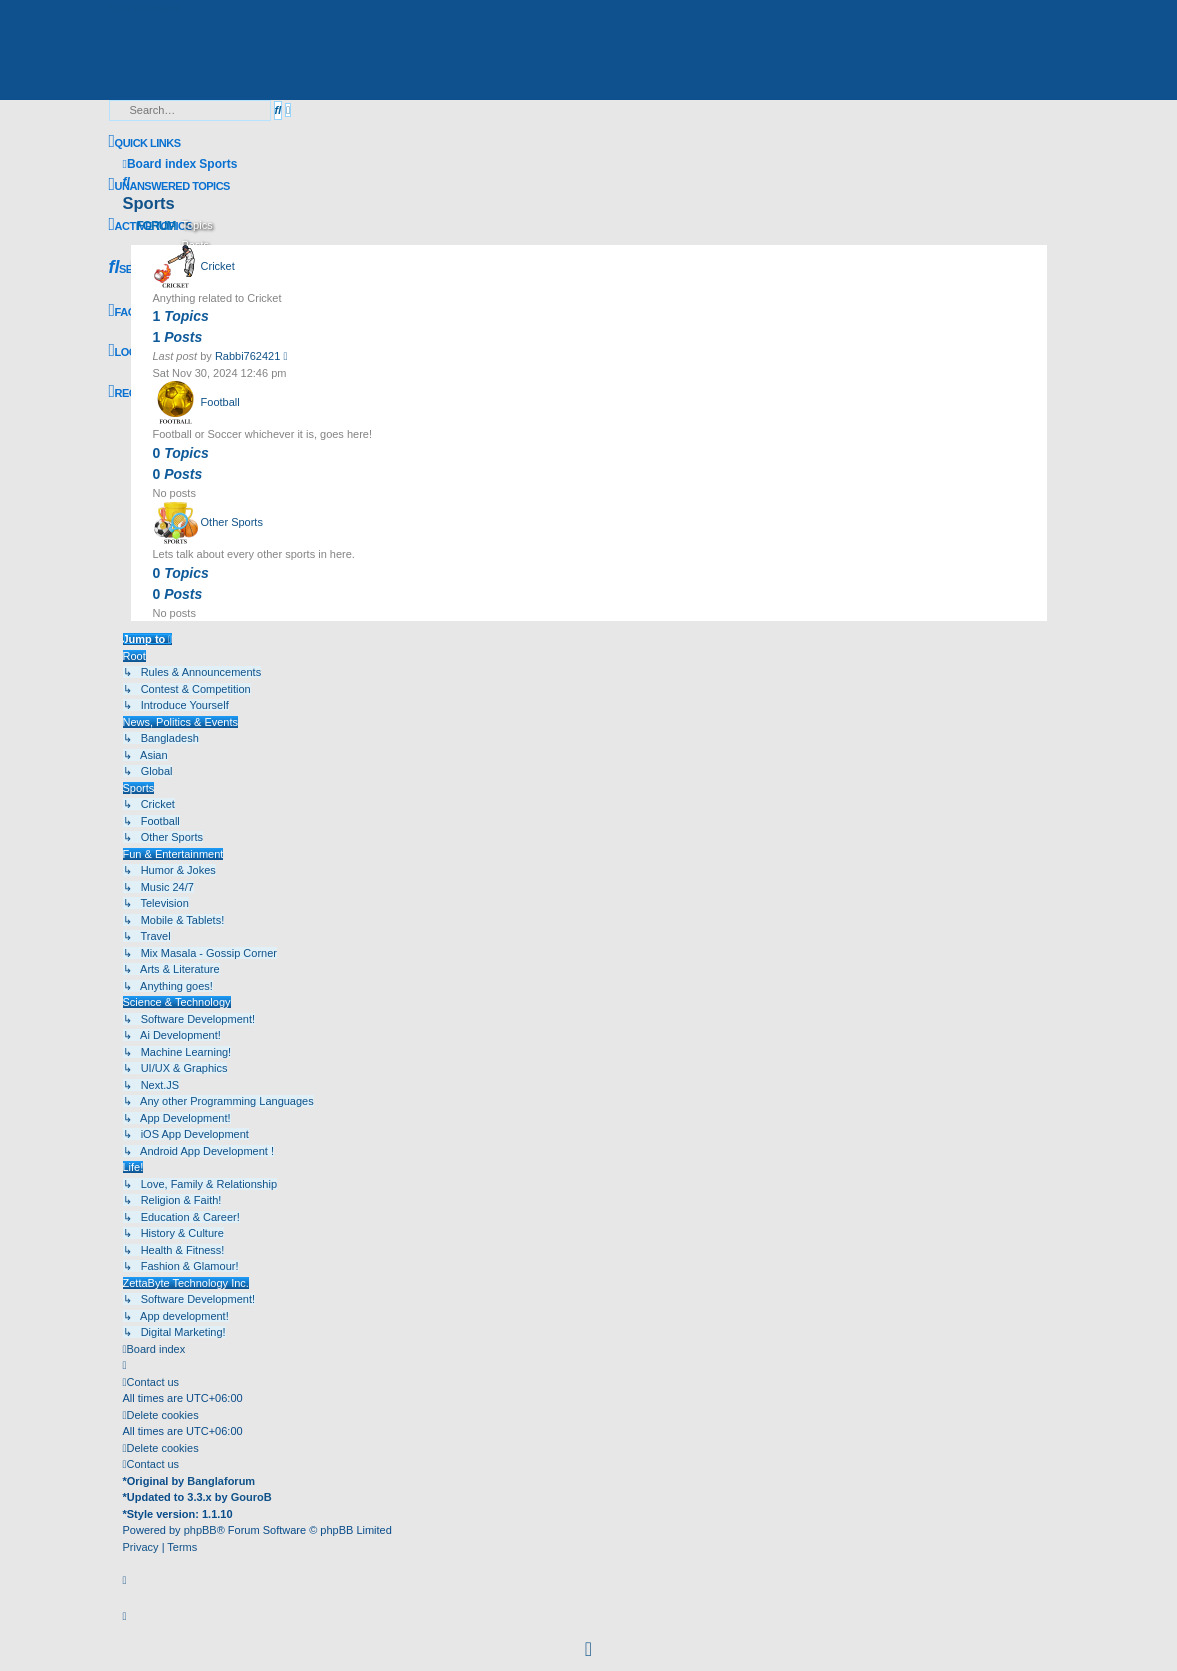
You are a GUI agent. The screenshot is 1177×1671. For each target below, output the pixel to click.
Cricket (218, 266)
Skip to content (145, 8)
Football (220, 403)
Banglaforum (221, 1481)
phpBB (200, 1530)
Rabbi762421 (247, 356)
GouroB (251, 1497)
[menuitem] (169, 186)
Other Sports (232, 523)
